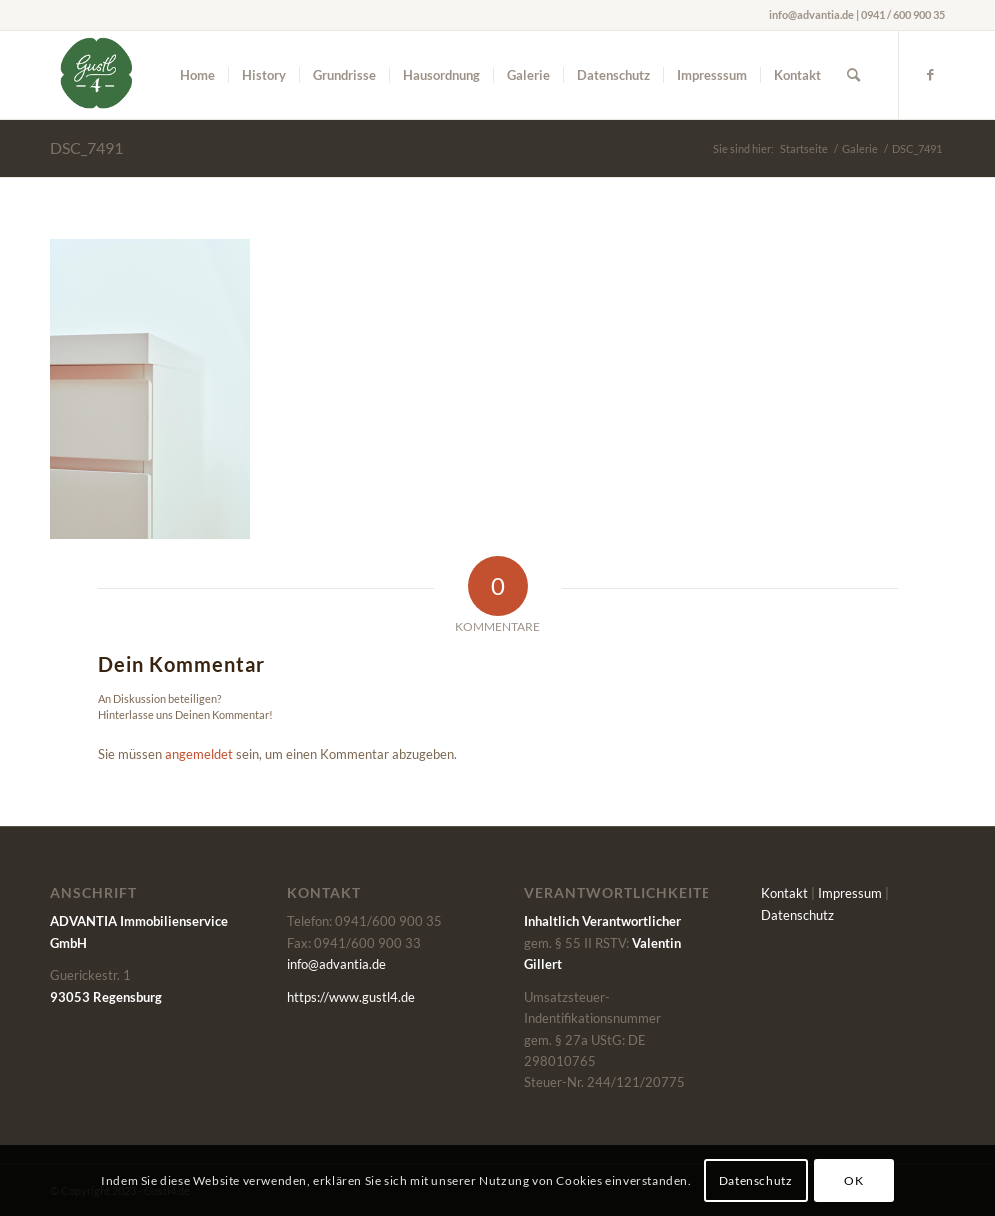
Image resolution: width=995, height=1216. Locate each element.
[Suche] (853, 75)
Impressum (850, 893)
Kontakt (784, 893)
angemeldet (199, 754)
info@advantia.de (336, 964)
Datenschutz (797, 915)
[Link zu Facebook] (930, 74)
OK (853, 1180)
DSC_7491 (86, 147)
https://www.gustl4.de (351, 997)
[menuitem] (197, 75)
